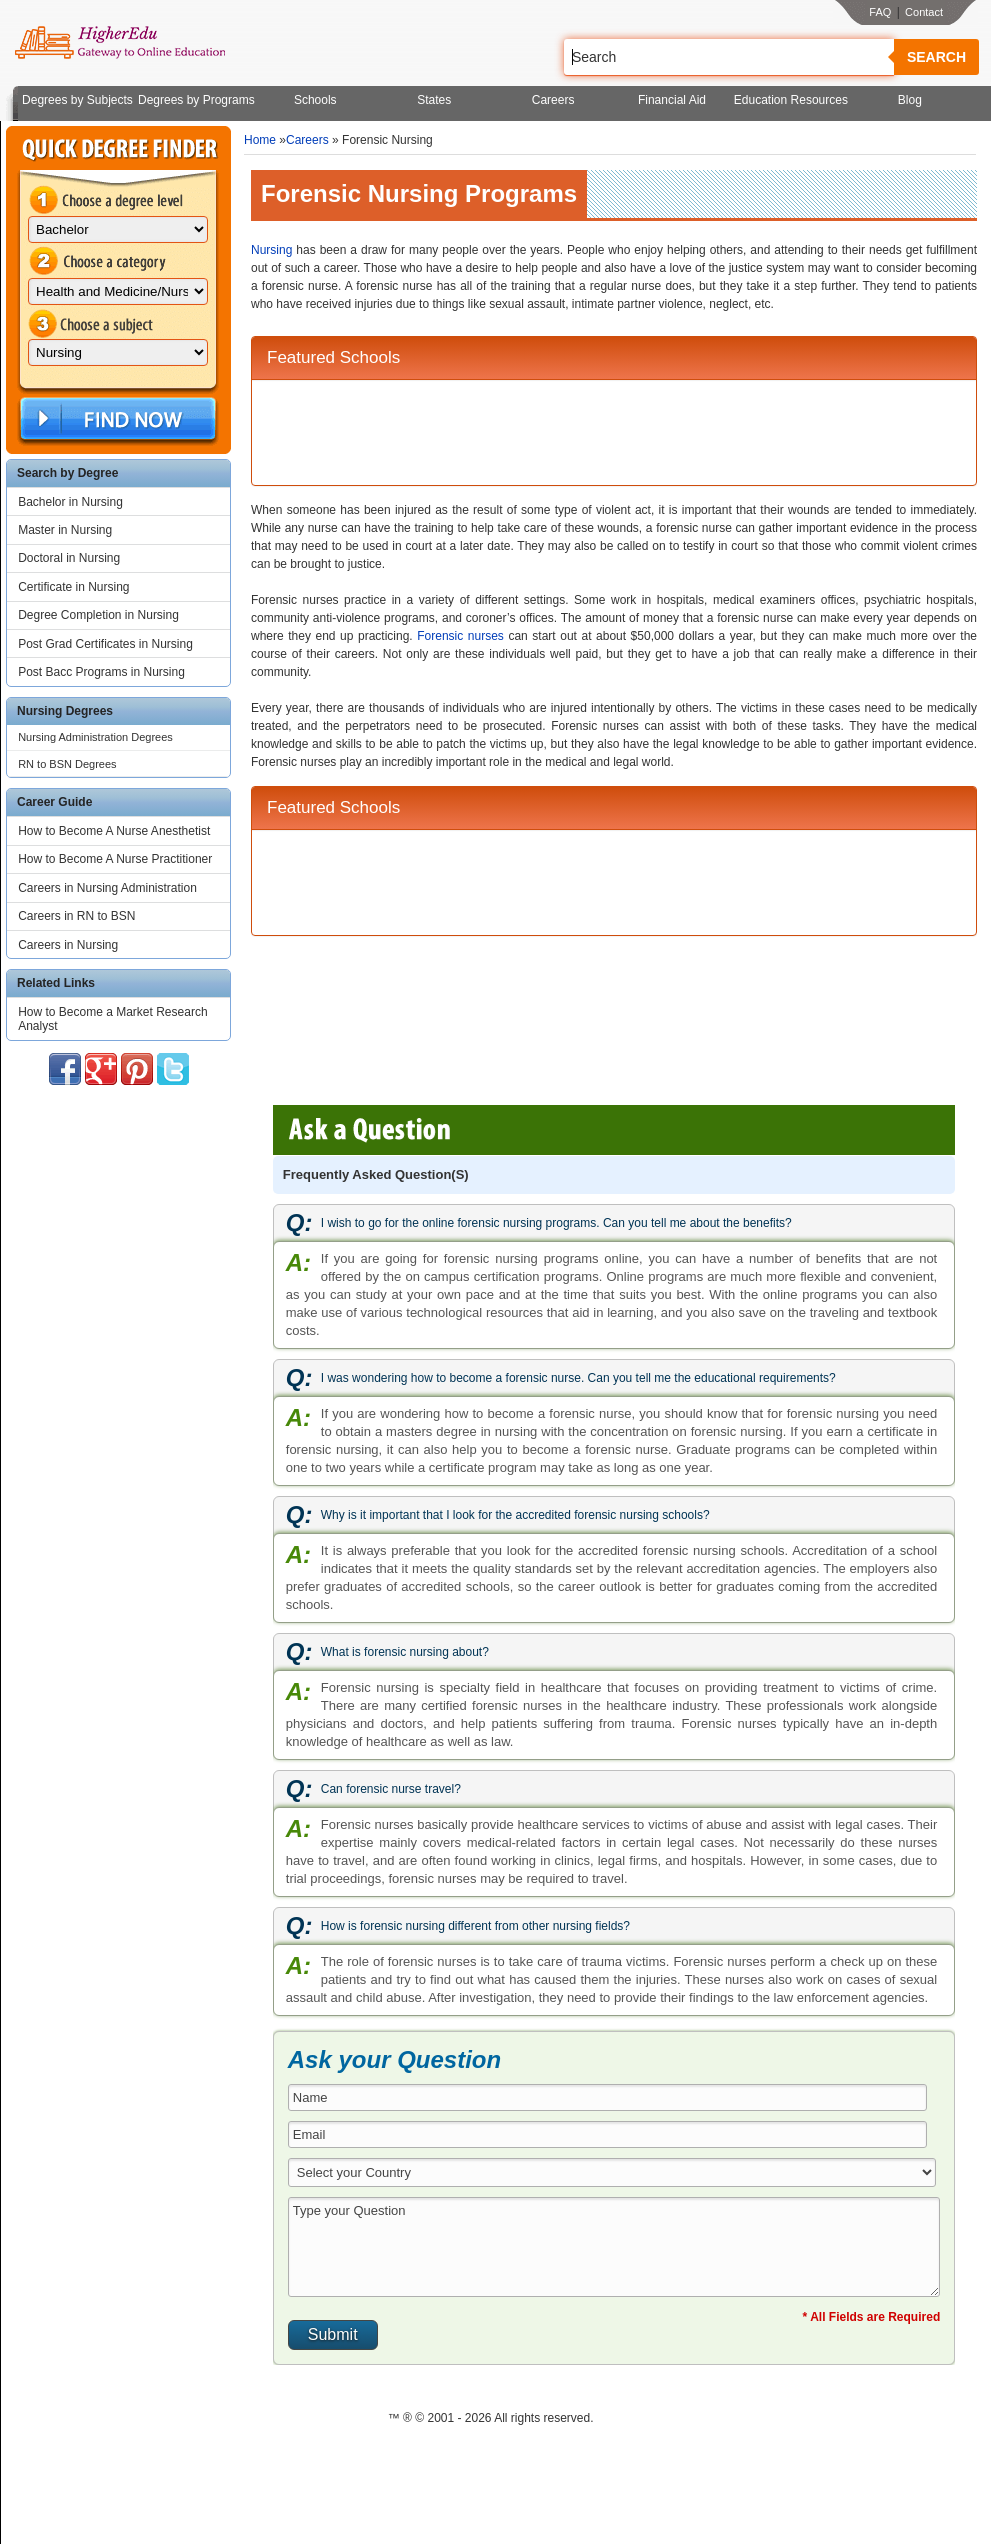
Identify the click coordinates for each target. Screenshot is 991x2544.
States (434, 100)
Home (260, 140)
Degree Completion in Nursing (98, 615)
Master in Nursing (65, 530)
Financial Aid (672, 100)
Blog (910, 100)
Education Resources (791, 100)
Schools (315, 100)
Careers (553, 100)
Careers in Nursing (68, 945)
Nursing (271, 250)
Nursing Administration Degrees (95, 737)
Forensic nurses (460, 636)
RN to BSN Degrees (67, 764)
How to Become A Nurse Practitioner (115, 859)
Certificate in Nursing (73, 587)
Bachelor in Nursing (70, 502)
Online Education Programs (119, 43)
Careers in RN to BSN (76, 916)
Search (936, 57)
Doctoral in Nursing (69, 558)
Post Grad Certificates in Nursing (105, 644)
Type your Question (614, 2247)
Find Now (116, 419)
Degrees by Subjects (77, 100)
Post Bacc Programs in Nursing (101, 672)
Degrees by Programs (196, 100)
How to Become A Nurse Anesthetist (114, 831)
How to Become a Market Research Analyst (112, 1019)
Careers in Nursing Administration (107, 888)
